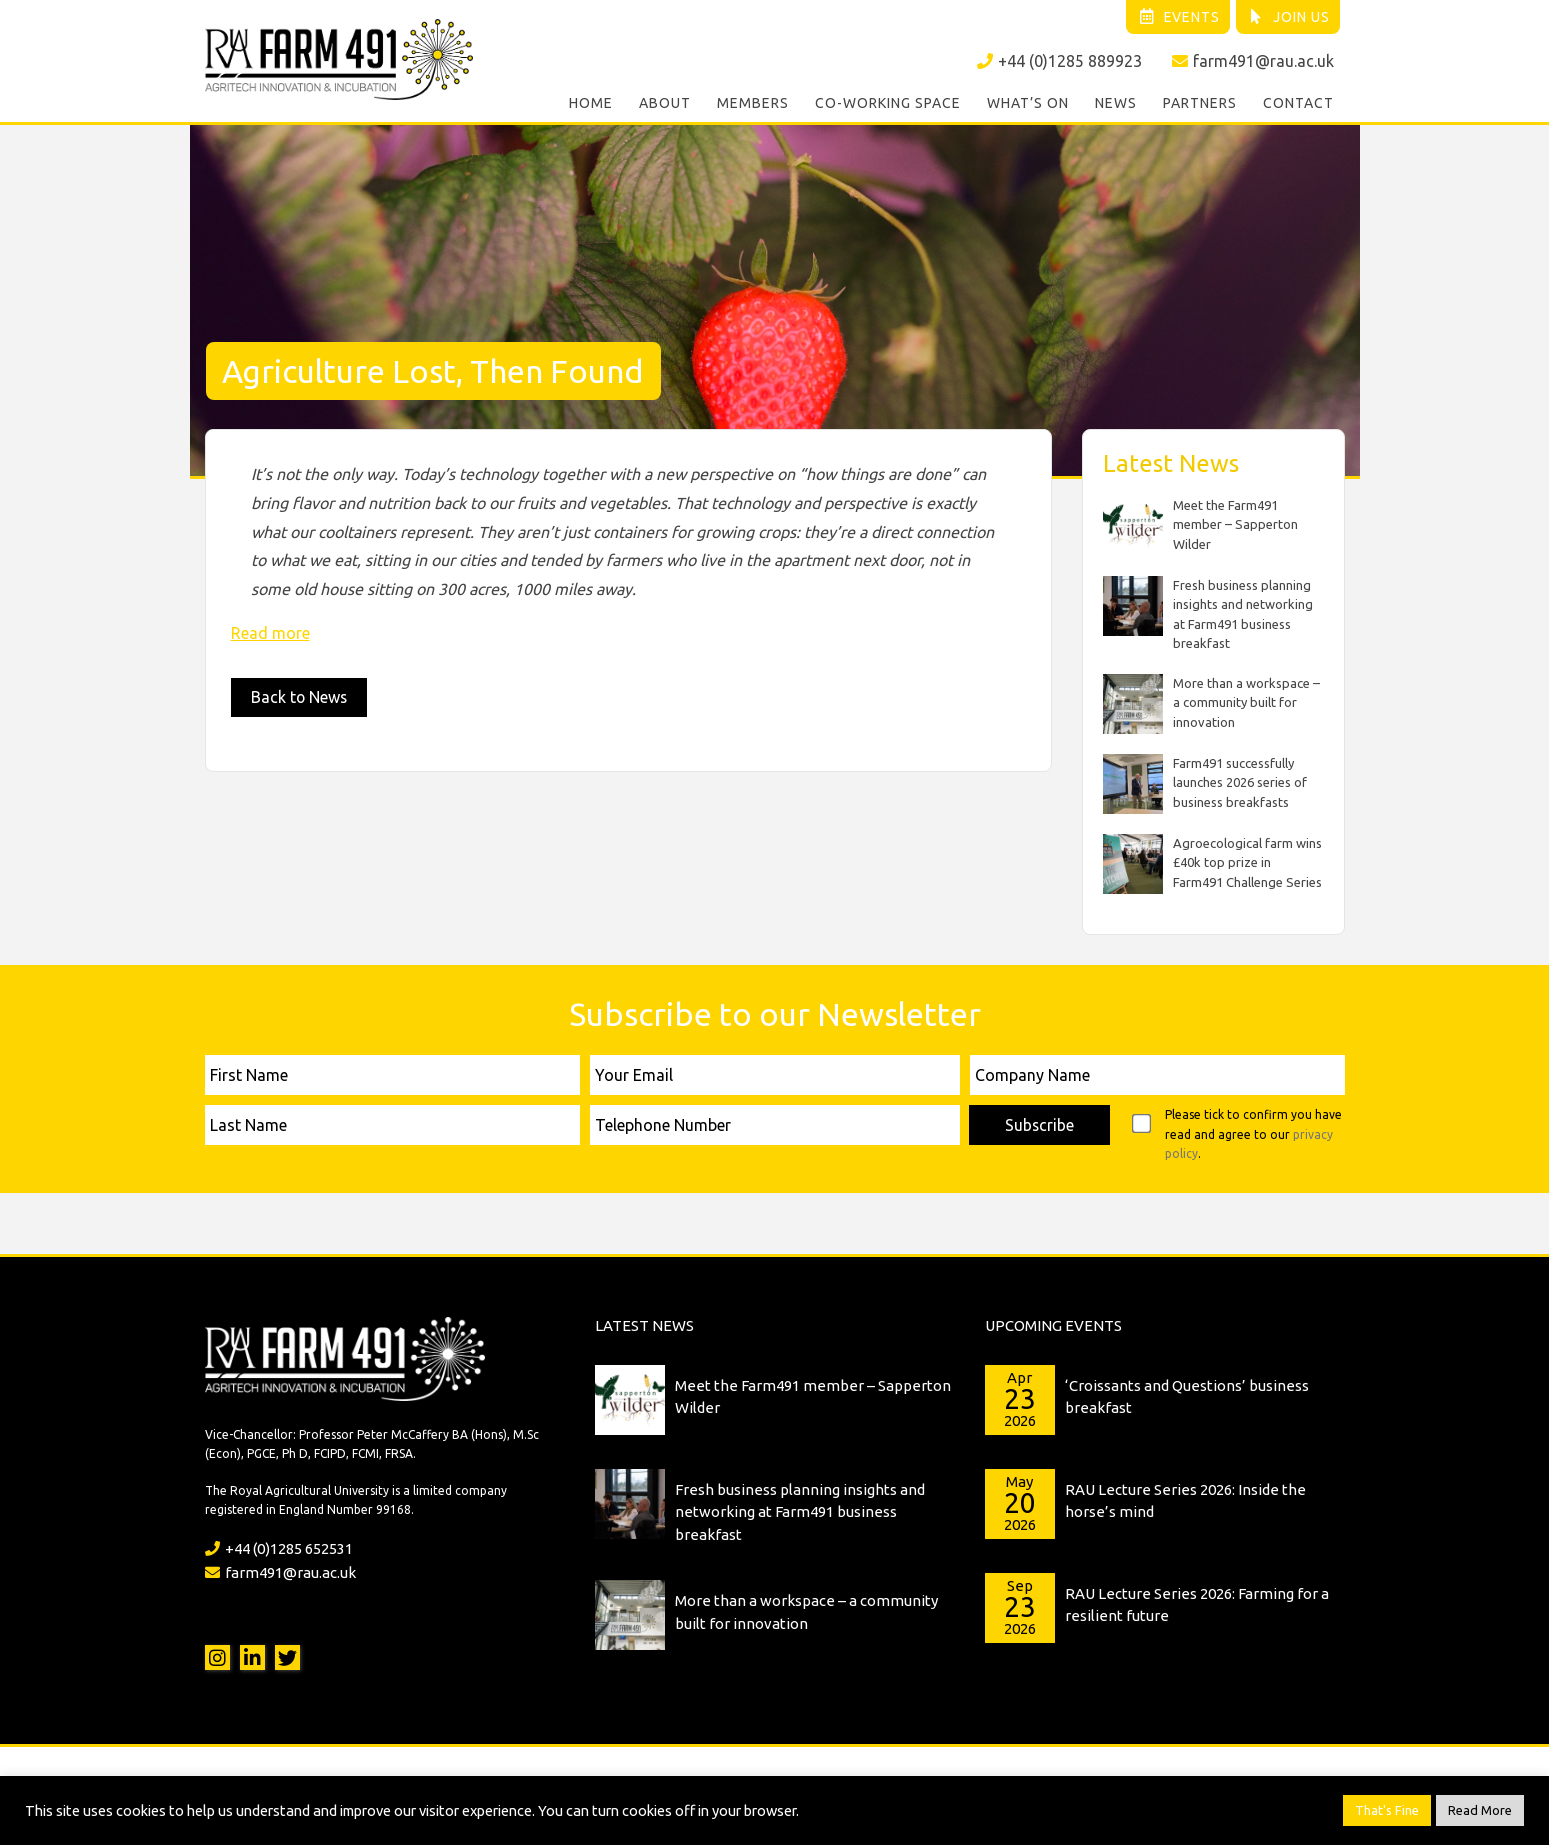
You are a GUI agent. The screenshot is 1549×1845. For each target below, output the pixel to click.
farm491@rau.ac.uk (1253, 61)
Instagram (217, 1656)
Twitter (287, 1656)
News (1116, 104)
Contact (1298, 104)
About (665, 104)
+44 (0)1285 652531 (279, 1547)
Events (1177, 17)
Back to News (300, 697)
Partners (1200, 104)
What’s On (1028, 104)
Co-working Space (888, 104)
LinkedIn (252, 1656)
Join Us (1288, 17)
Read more (270, 632)
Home (591, 104)
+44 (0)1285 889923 (1059, 61)
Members (753, 104)
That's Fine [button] (1387, 1810)
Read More (1480, 1810)
